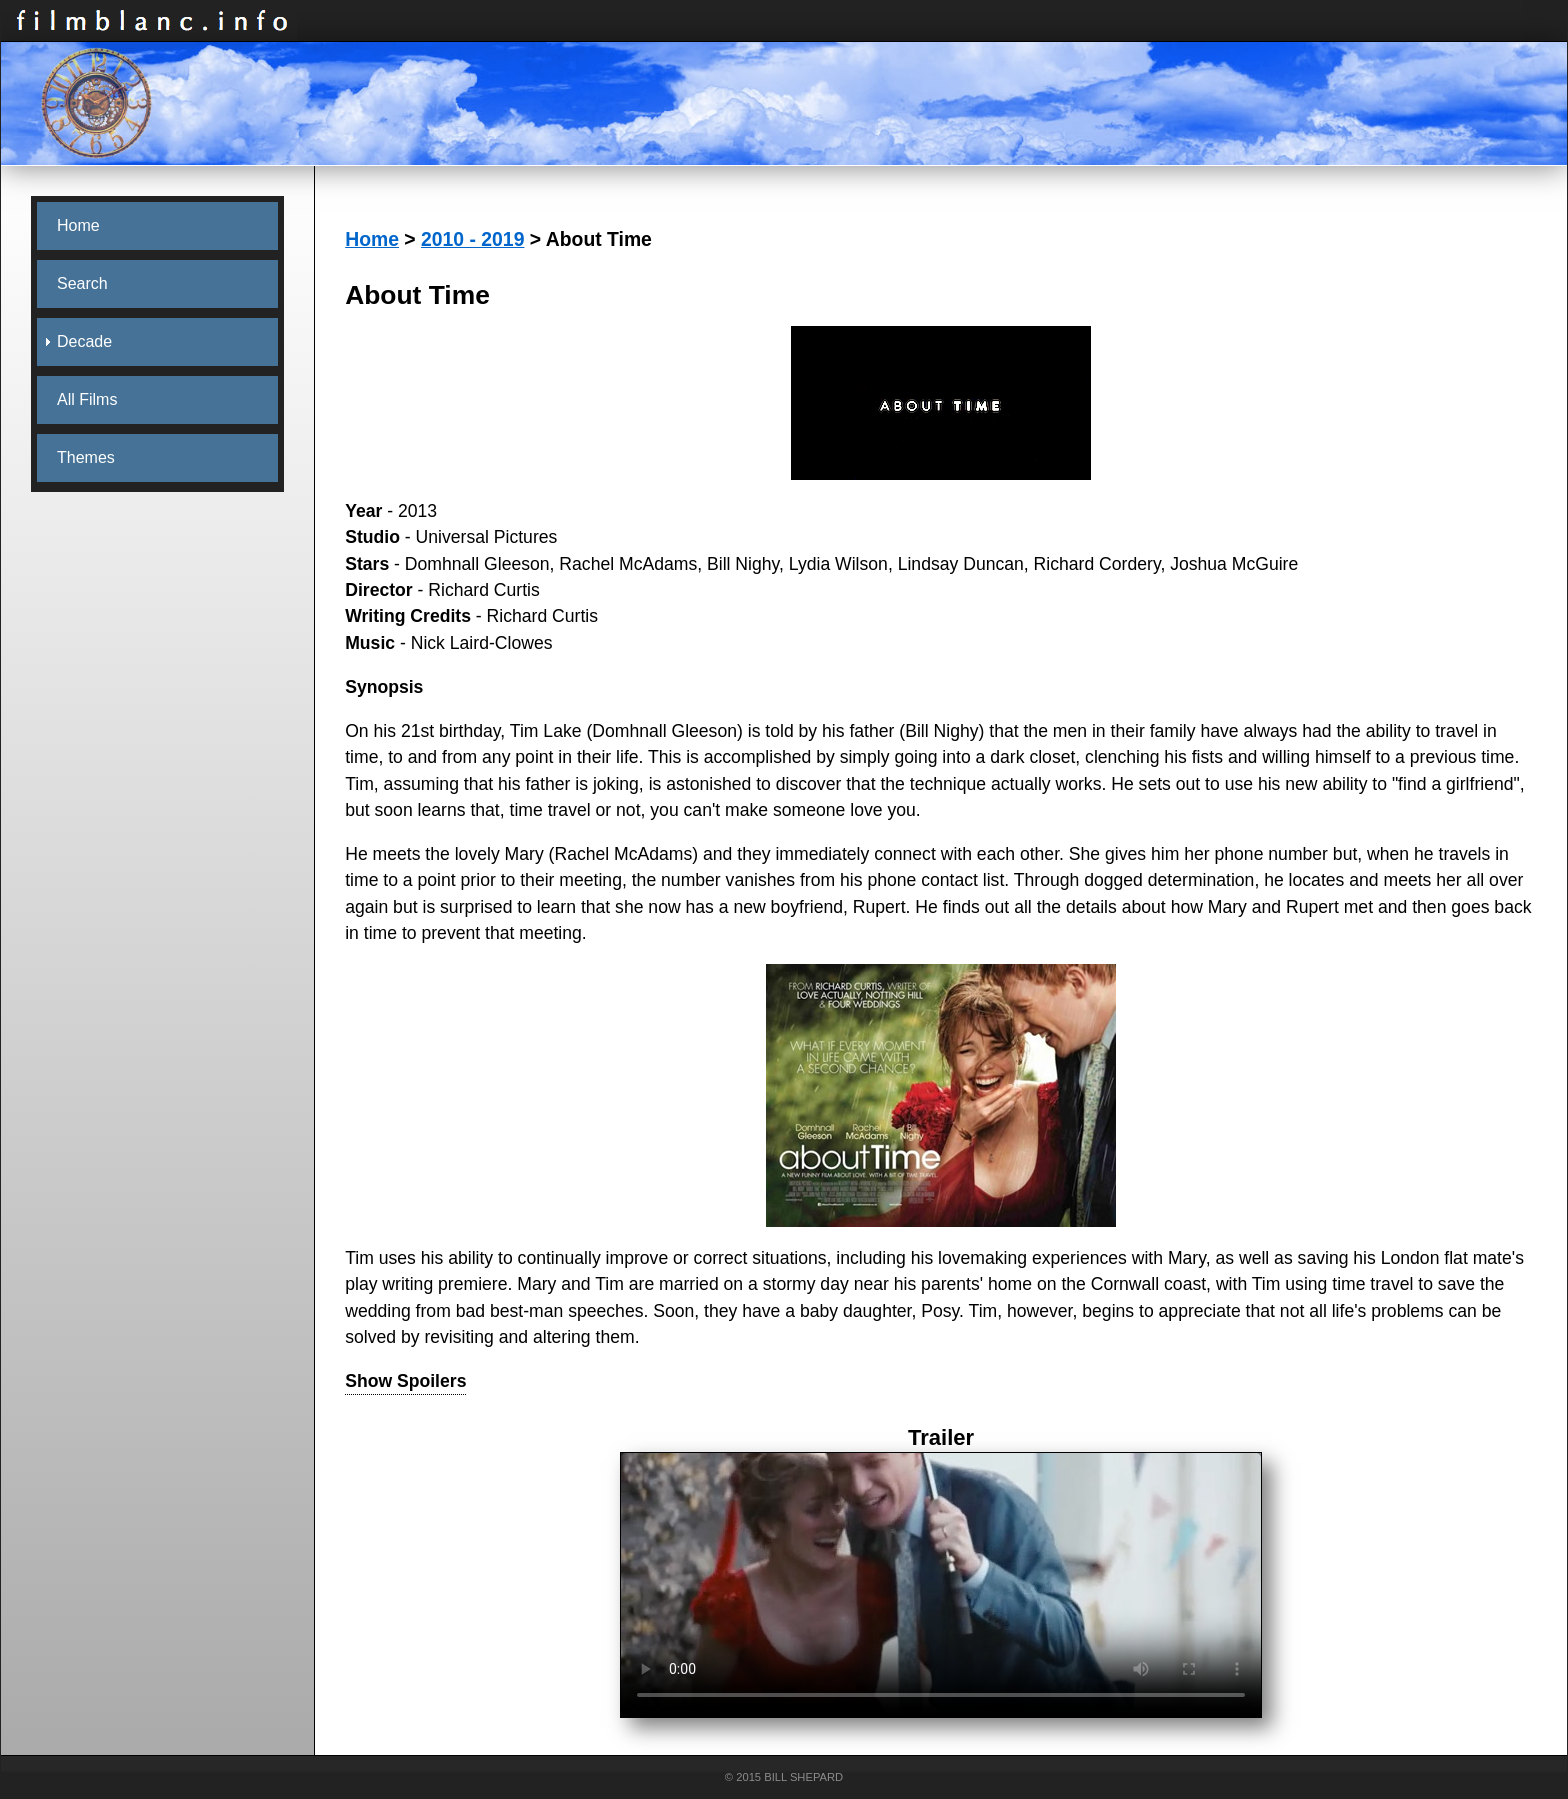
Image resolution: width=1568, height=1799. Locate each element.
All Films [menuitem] (87, 399)
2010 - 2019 (472, 239)
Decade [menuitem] (84, 341)
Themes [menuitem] (86, 457)
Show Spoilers (405, 1381)
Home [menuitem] (78, 225)
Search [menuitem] (82, 283)
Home (372, 239)
